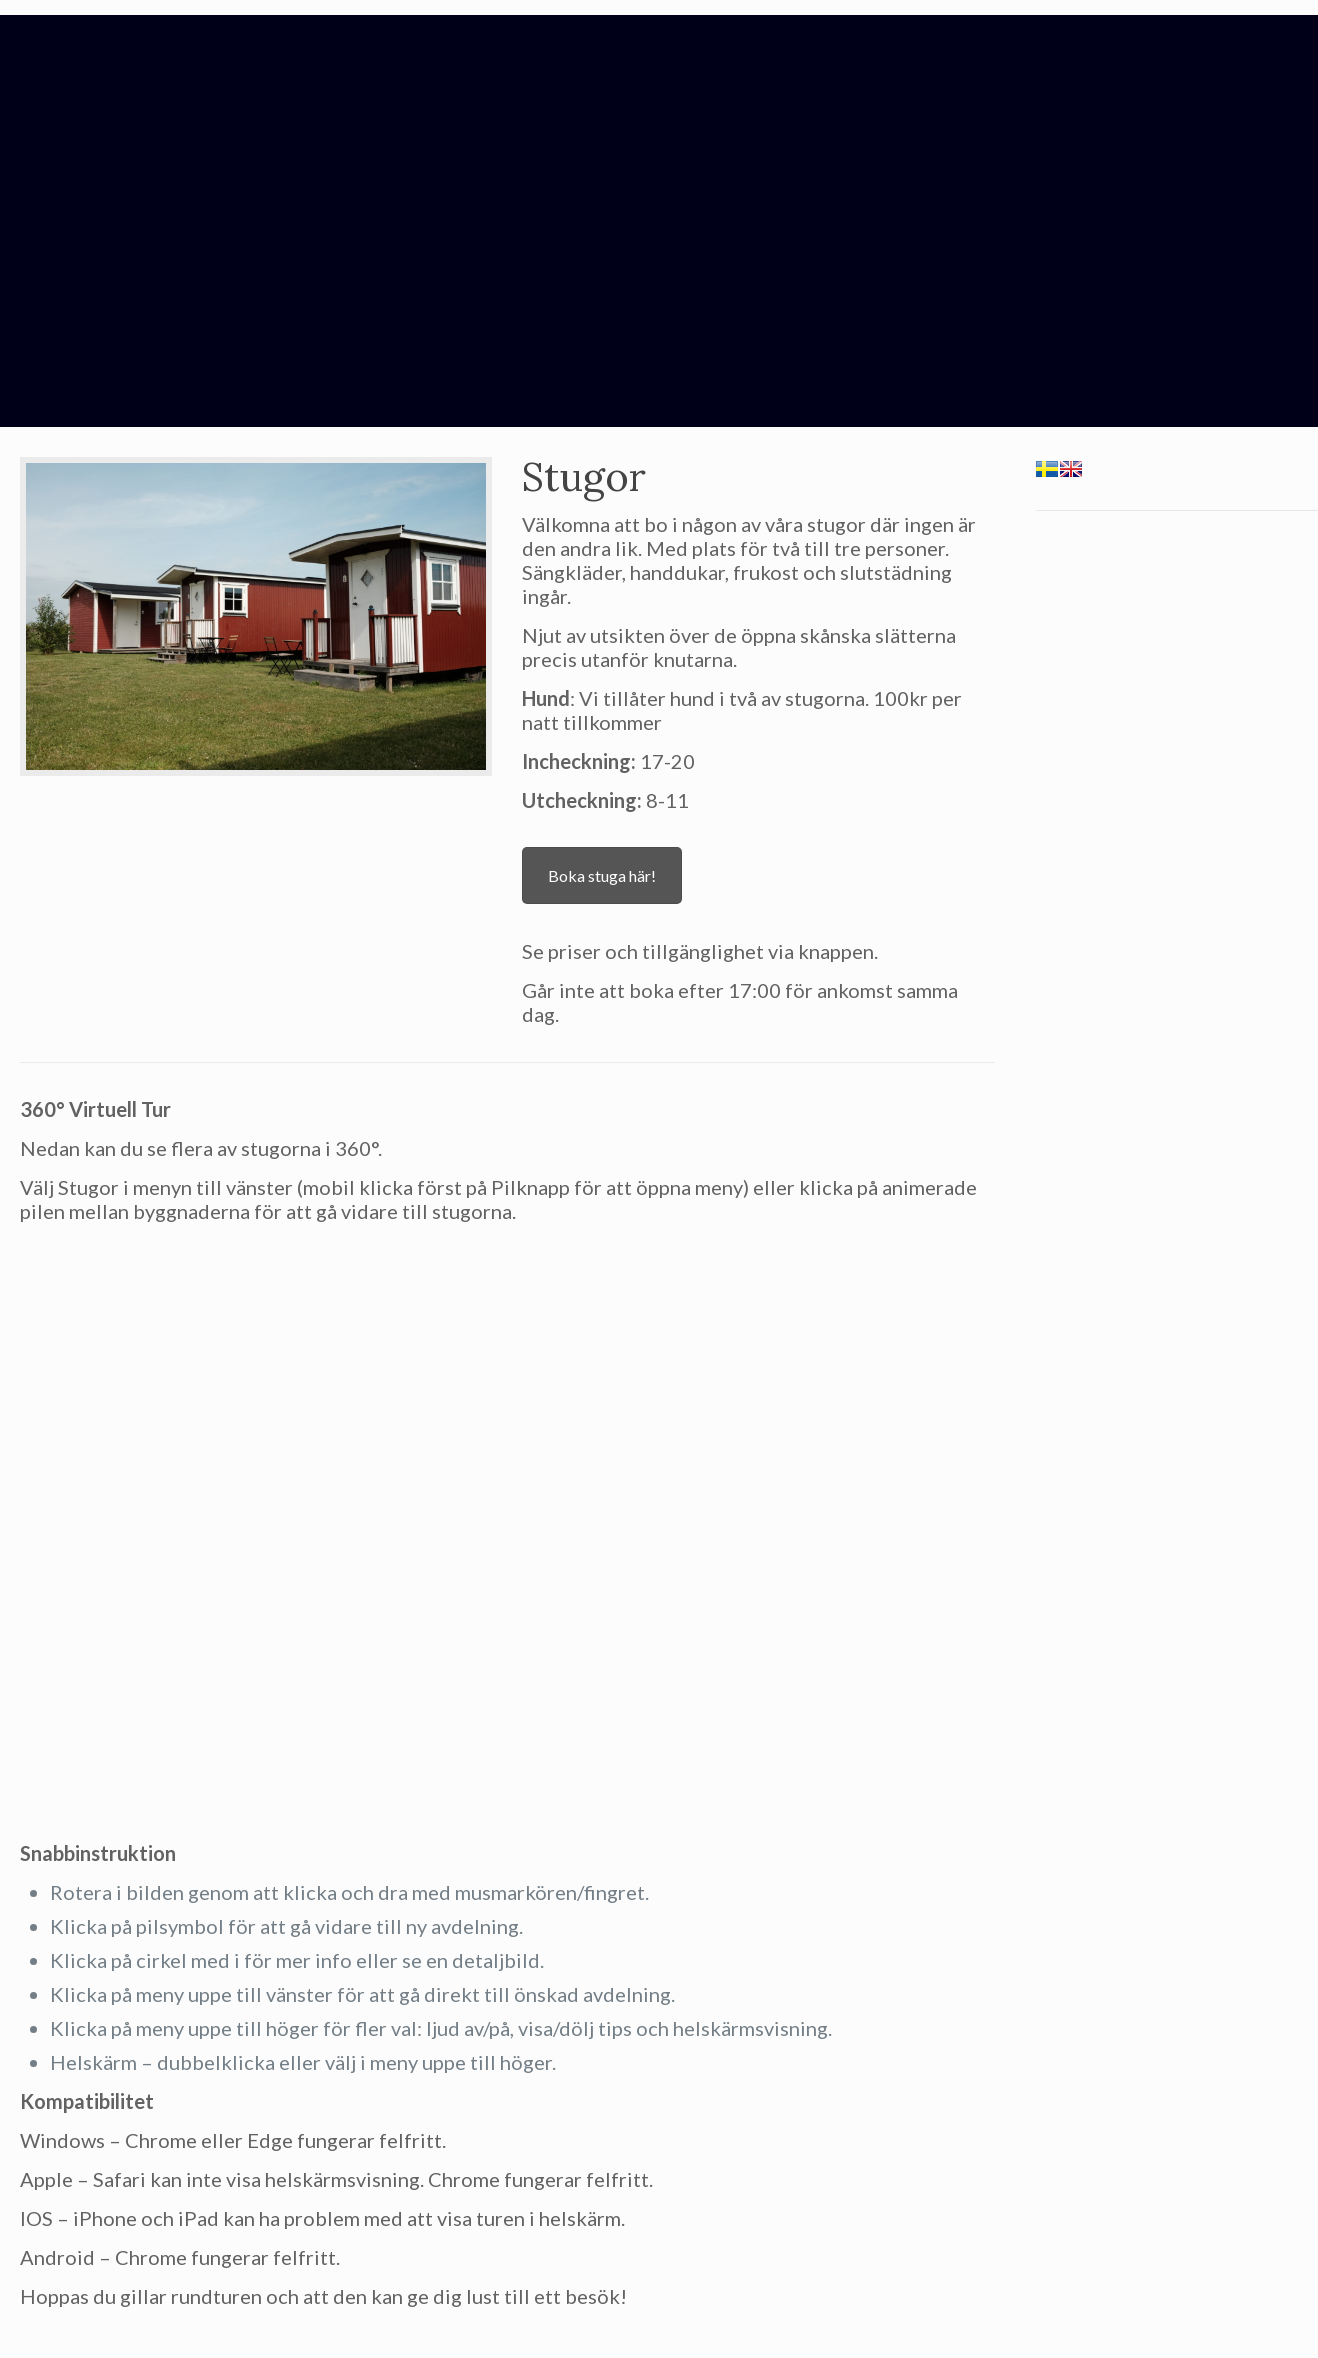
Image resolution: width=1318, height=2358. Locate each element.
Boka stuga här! (602, 875)
